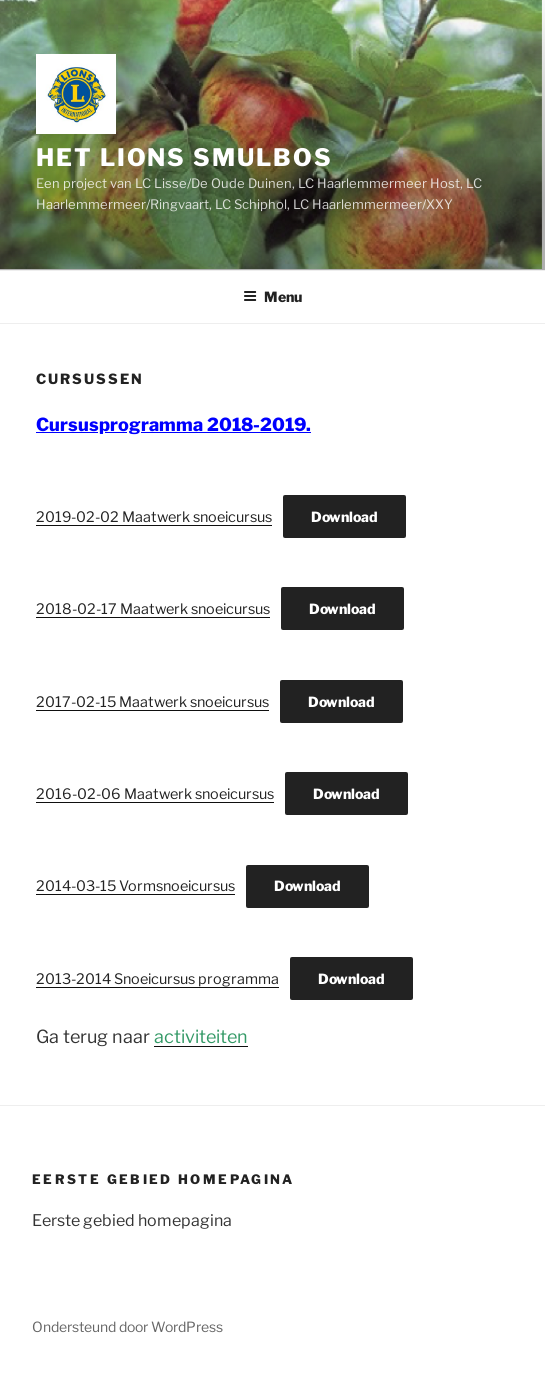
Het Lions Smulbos (184, 157)
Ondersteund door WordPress (127, 1326)
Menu (272, 296)
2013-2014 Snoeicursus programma (157, 979)
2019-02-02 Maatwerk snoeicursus (154, 517)
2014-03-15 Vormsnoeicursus (135, 886)
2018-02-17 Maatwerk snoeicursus (153, 609)
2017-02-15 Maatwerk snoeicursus (152, 702)
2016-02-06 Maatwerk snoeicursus (155, 794)
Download (344, 516)
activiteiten (201, 1036)
